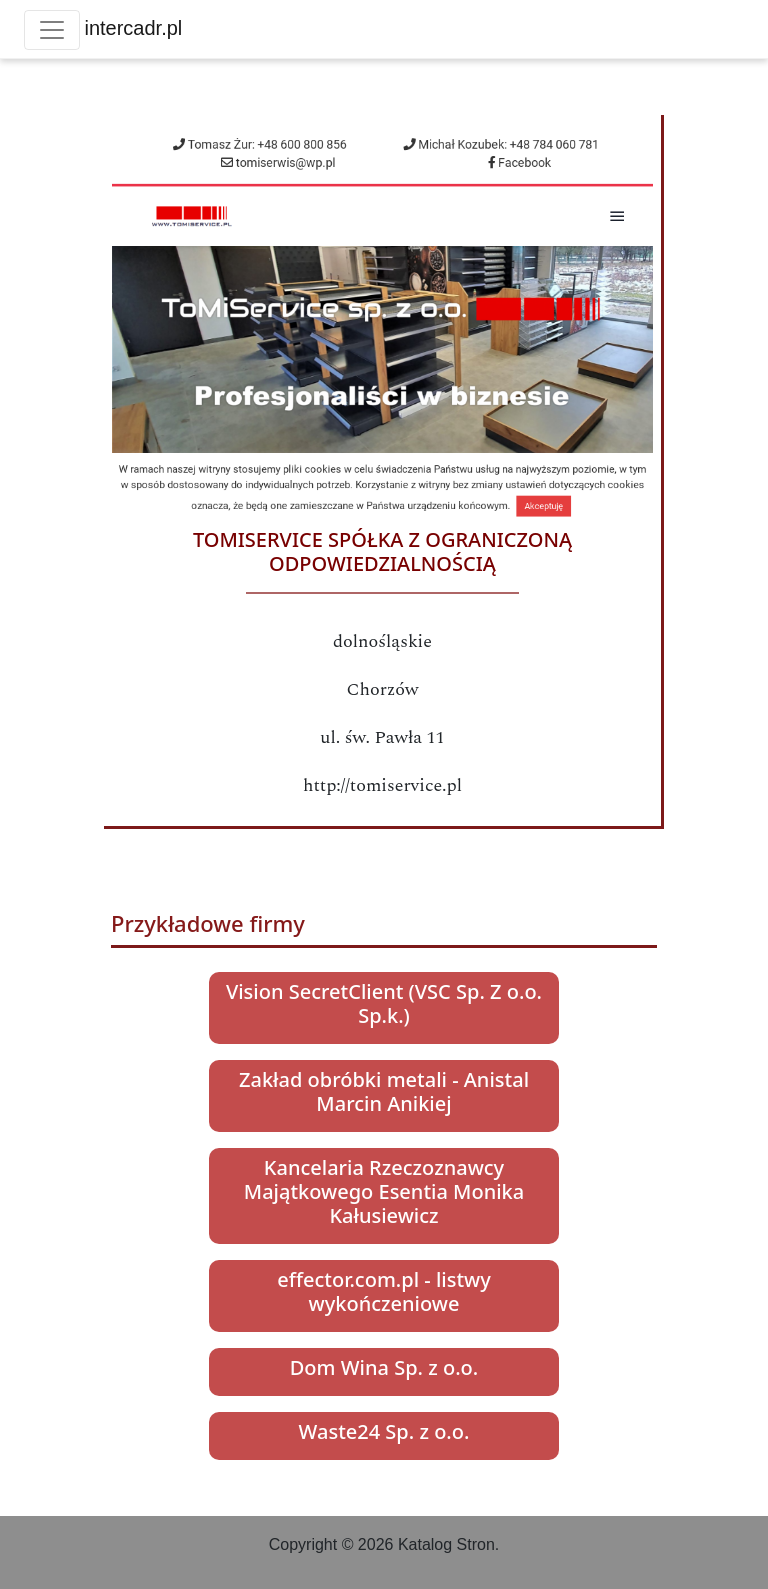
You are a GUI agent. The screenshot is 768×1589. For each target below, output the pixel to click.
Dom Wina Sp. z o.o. (384, 1367)
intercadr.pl (133, 28)
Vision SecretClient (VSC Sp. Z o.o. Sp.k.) (384, 1003)
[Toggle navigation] (52, 30)
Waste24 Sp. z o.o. (384, 1431)
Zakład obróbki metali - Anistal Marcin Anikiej (384, 1091)
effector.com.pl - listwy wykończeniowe (384, 1291)
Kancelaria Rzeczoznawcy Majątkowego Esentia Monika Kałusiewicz (384, 1191)
